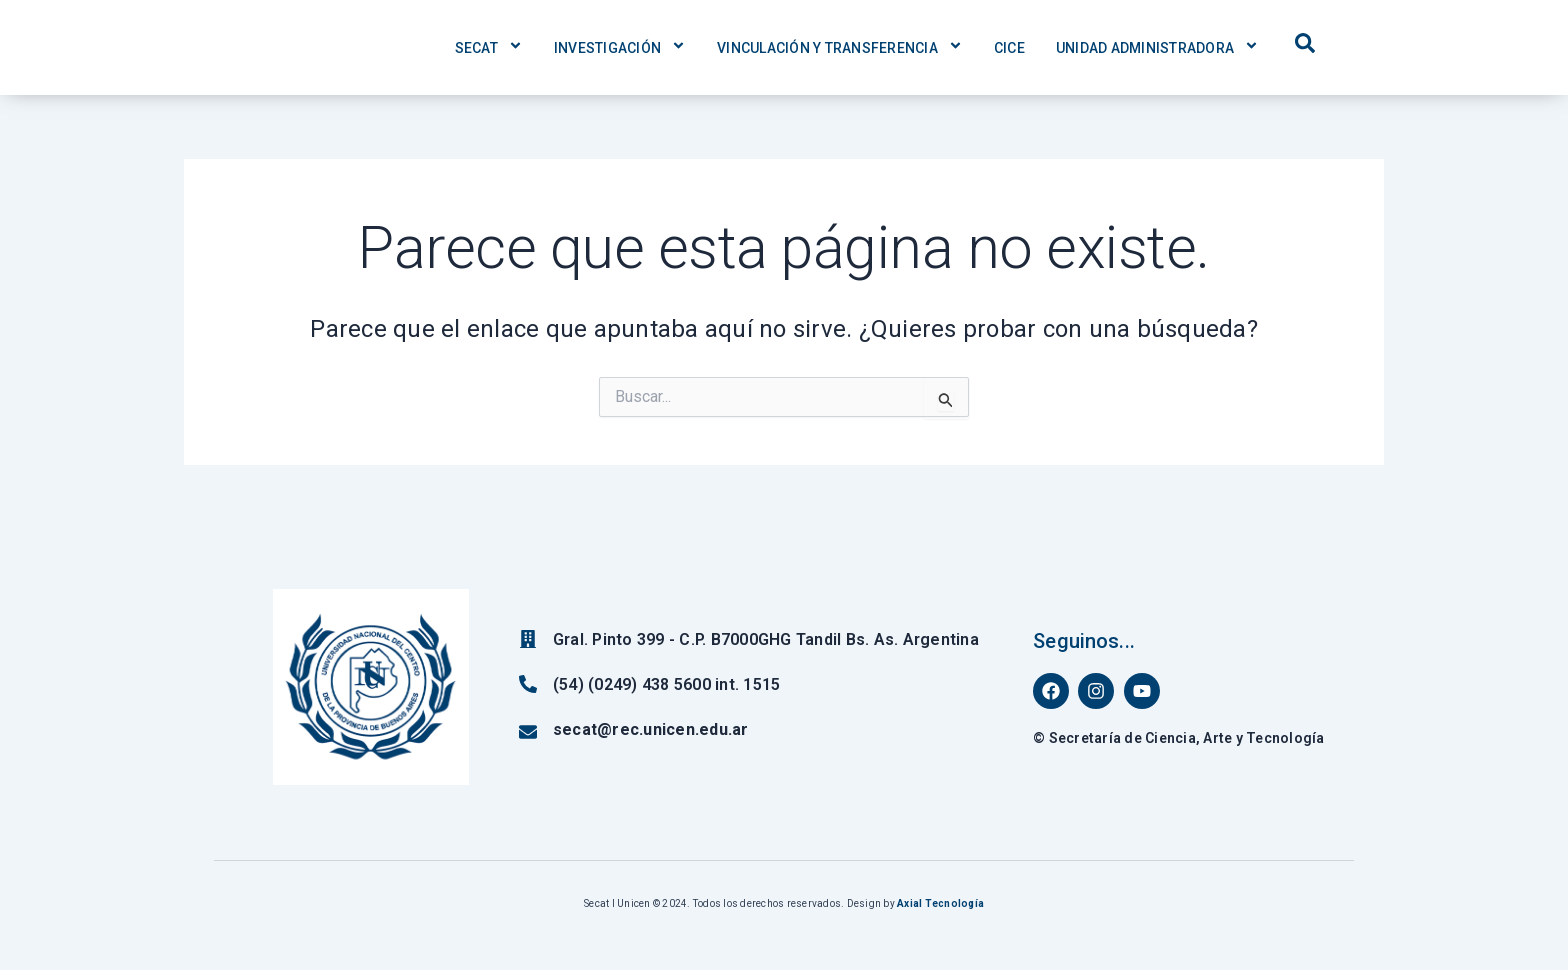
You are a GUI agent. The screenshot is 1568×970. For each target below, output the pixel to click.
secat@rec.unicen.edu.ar (651, 729)
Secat (489, 48)
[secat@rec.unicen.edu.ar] (528, 732)
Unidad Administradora (1157, 48)
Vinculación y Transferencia (840, 48)
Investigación (620, 48)
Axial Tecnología (940, 903)
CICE (1009, 48)
